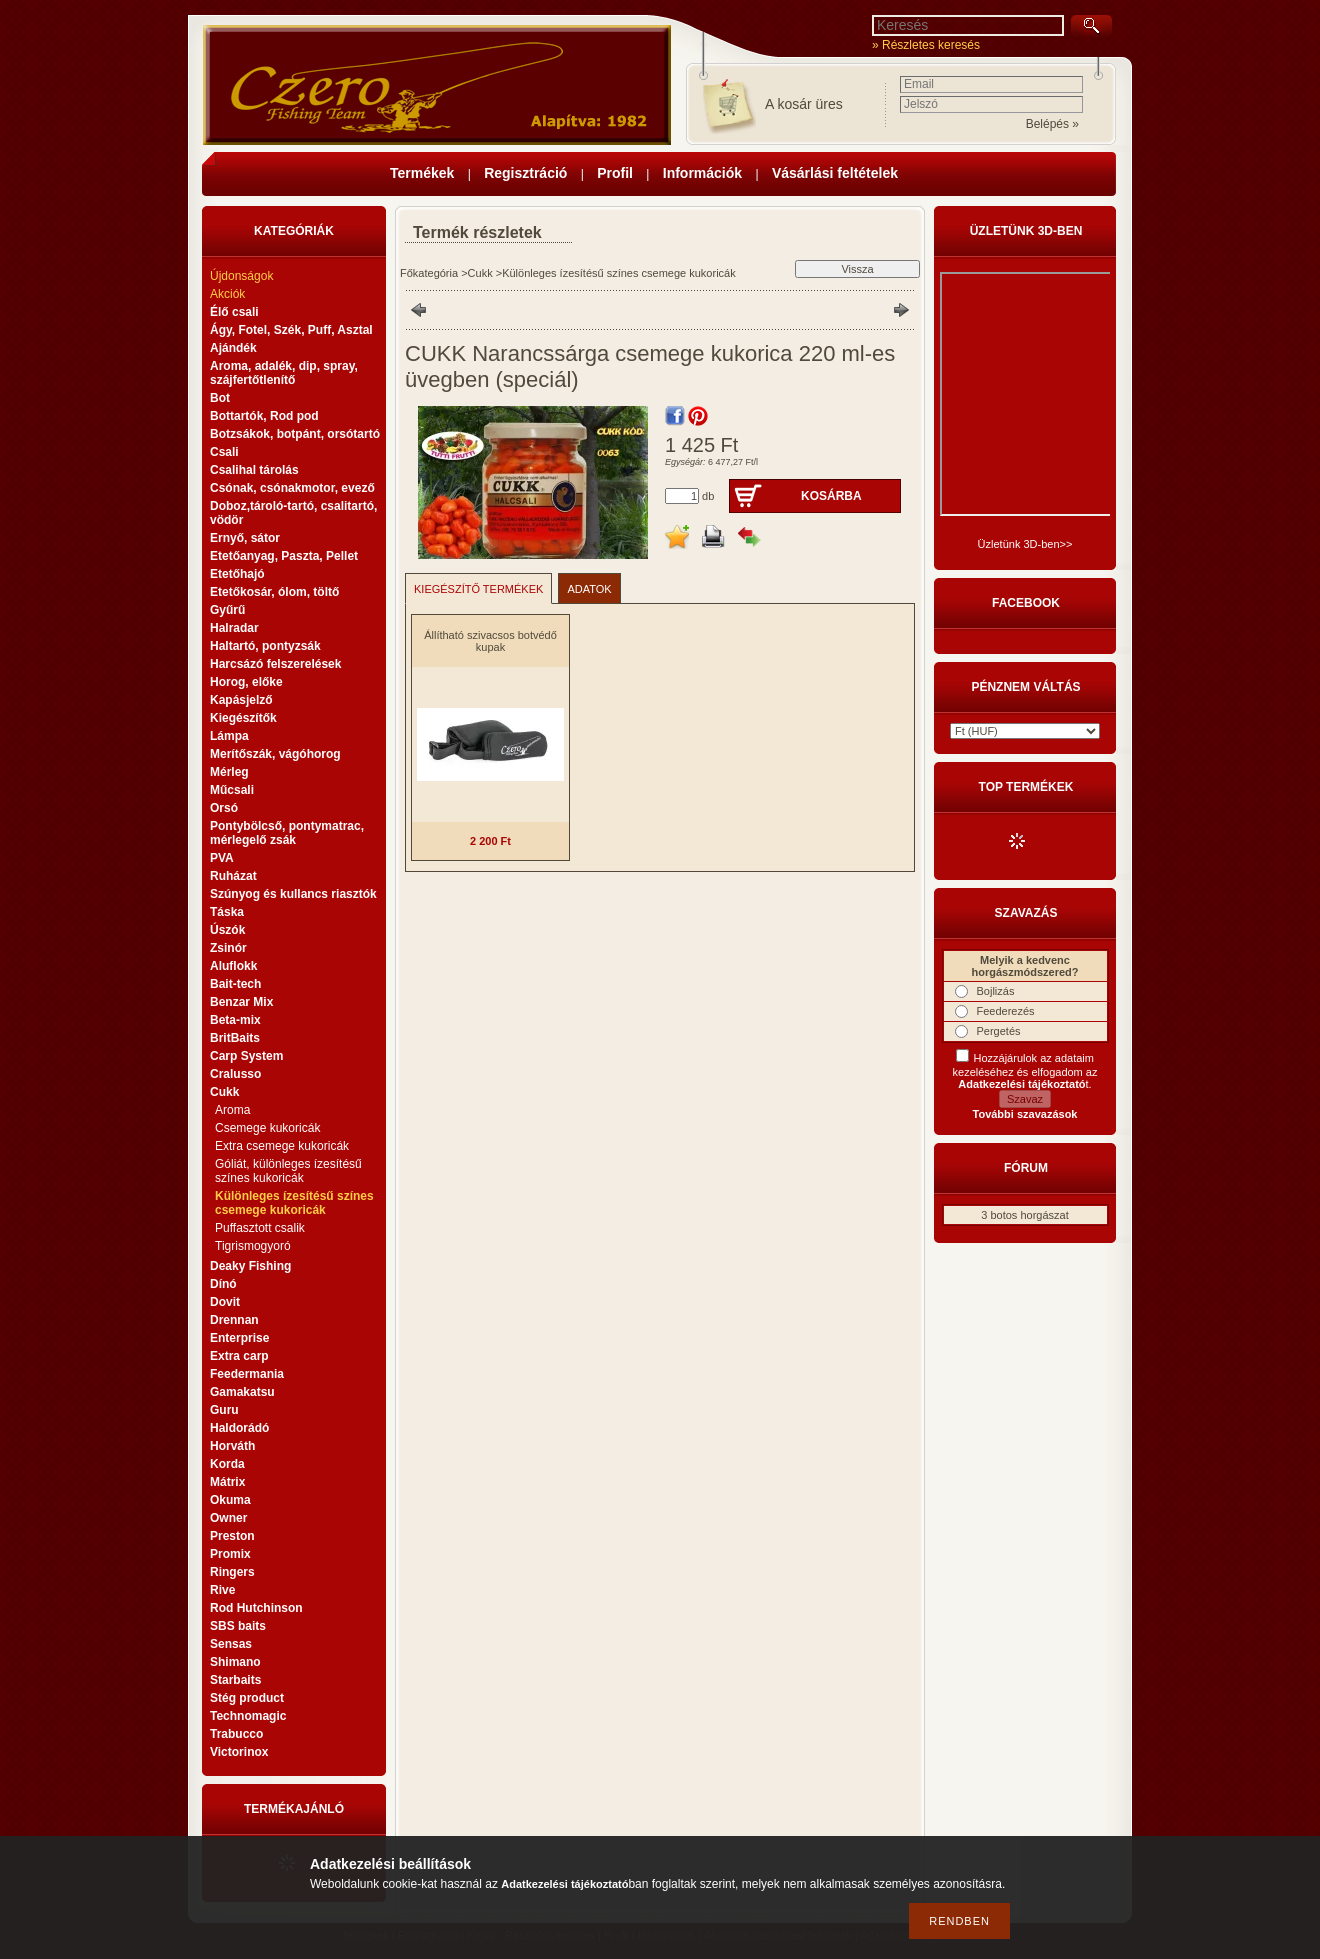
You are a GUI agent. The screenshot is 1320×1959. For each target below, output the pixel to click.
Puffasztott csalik (260, 1228)
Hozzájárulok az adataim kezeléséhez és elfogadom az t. (1025, 1071)
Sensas (231, 1644)
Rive (222, 1590)
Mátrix (227, 1482)
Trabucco (236, 1734)
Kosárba (831, 496)
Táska (227, 912)
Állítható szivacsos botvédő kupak (490, 641)
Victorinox (239, 1752)
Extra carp (239, 1356)
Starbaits (235, 1680)
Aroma (232, 1110)
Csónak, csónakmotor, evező (292, 488)
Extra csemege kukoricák (282, 1146)
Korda (227, 1464)
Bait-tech (235, 984)
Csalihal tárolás (254, 470)
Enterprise (239, 1338)
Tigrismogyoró (253, 1246)
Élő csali (234, 312)
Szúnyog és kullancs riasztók (293, 894)
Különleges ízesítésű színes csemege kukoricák (294, 1203)
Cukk (480, 273)
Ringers (232, 1572)
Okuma (230, 1500)
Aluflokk (233, 966)
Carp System (246, 1056)
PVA (222, 858)
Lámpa (229, 736)
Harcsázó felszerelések (275, 664)
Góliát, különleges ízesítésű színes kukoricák (288, 1171)
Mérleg (229, 772)
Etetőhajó (237, 574)
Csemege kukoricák (267, 1128)
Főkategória (429, 273)
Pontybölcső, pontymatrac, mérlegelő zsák (287, 833)
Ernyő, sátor (245, 538)
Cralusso (235, 1074)
